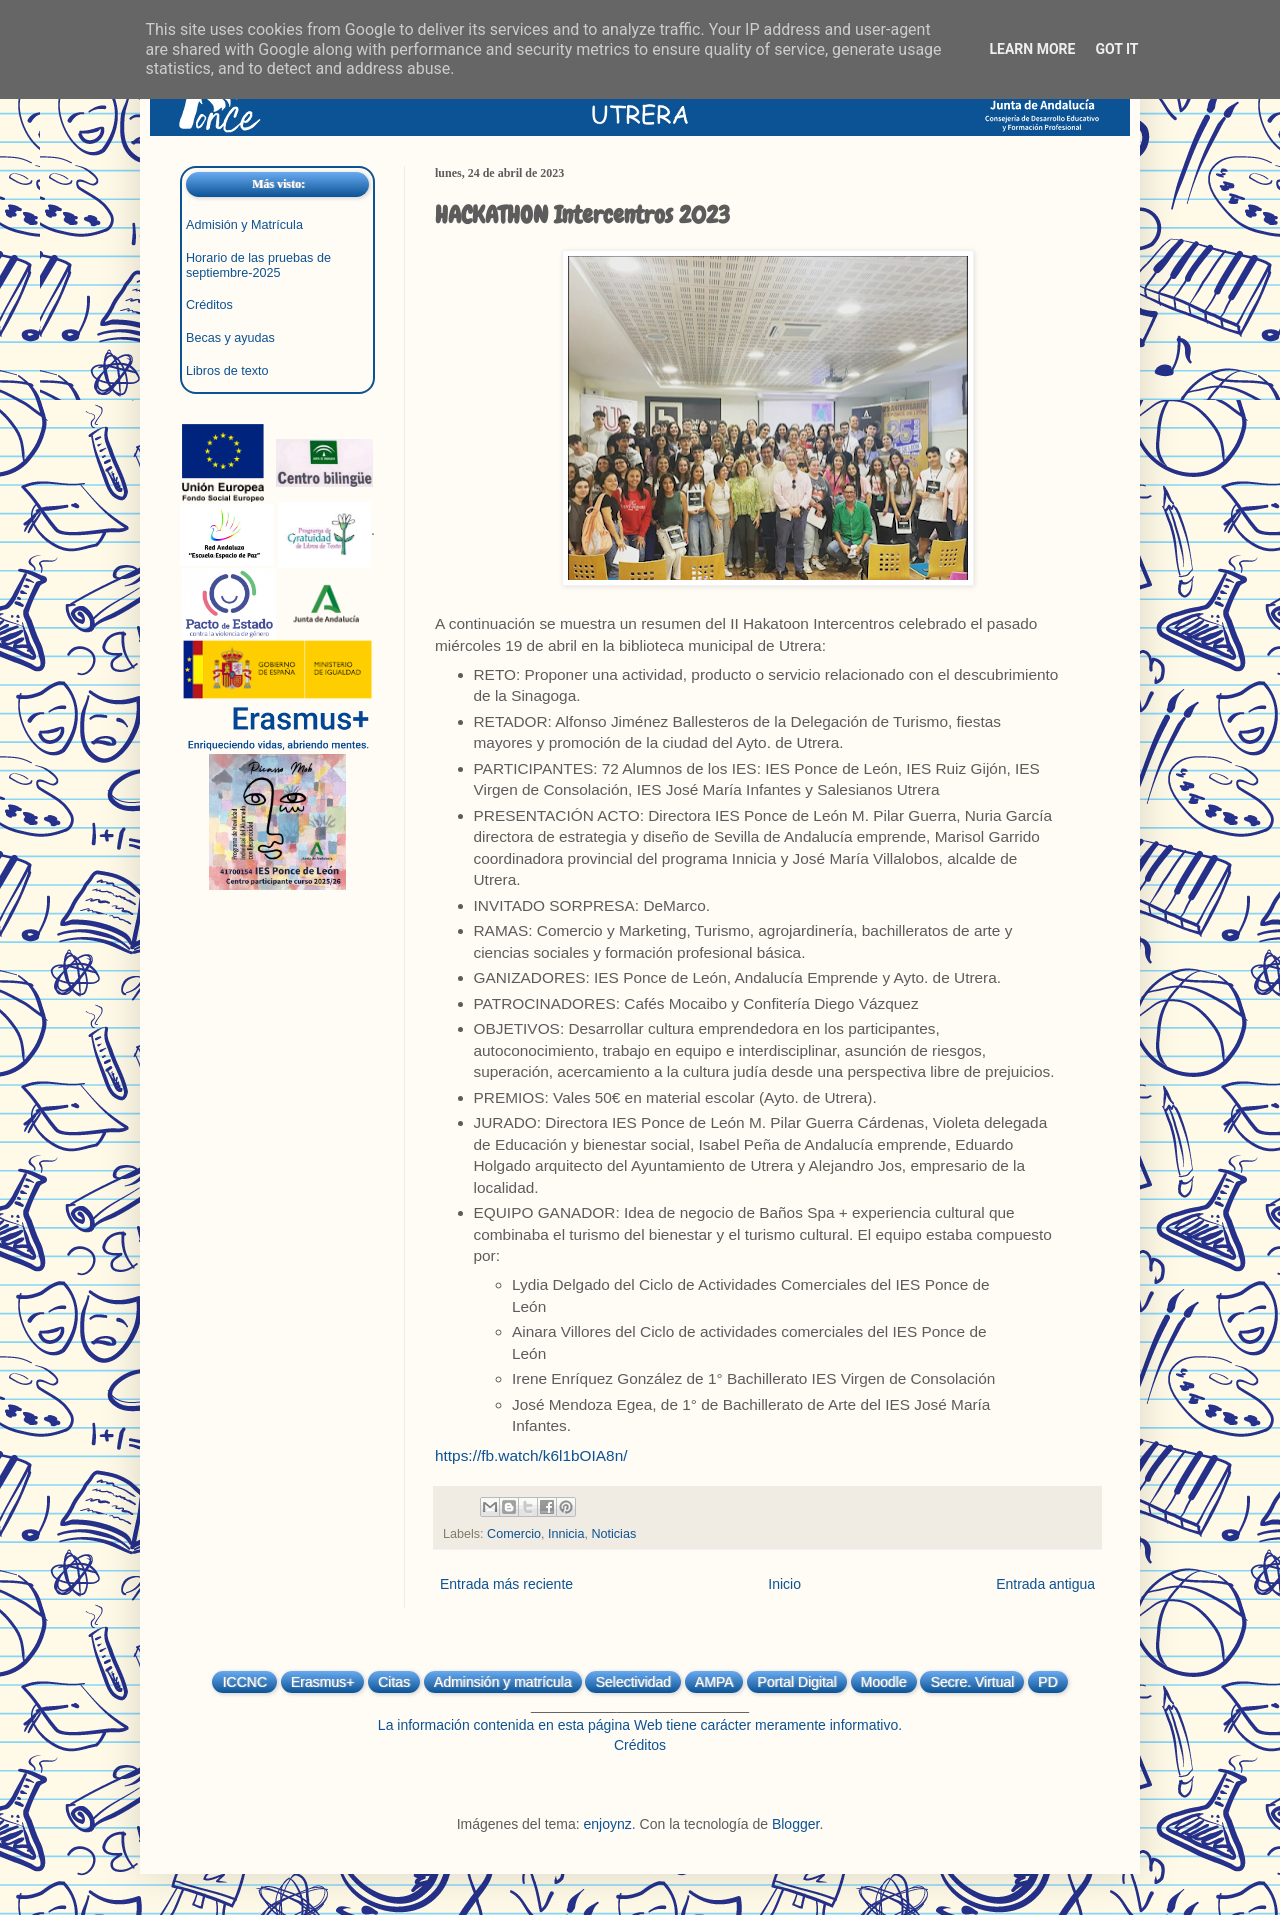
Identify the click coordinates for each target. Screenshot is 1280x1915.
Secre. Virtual (972, 1682)
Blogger (795, 1824)
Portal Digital (796, 1682)
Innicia (566, 1534)
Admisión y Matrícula (244, 225)
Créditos (209, 305)
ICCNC (244, 1682)
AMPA (714, 1682)
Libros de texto (227, 371)
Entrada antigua (1045, 1584)
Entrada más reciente (506, 1584)
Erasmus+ (322, 1682)
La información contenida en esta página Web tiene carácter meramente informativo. (640, 1725)
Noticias (613, 1534)
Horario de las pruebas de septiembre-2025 (258, 265)
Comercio (514, 1534)
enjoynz (608, 1824)
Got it (1116, 49)
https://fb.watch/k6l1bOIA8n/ (531, 1455)
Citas (394, 1682)
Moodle (884, 1682)
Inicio (784, 1584)
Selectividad (633, 1682)
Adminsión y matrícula (503, 1682)
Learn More (1032, 49)
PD (1047, 1682)
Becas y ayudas (230, 338)
